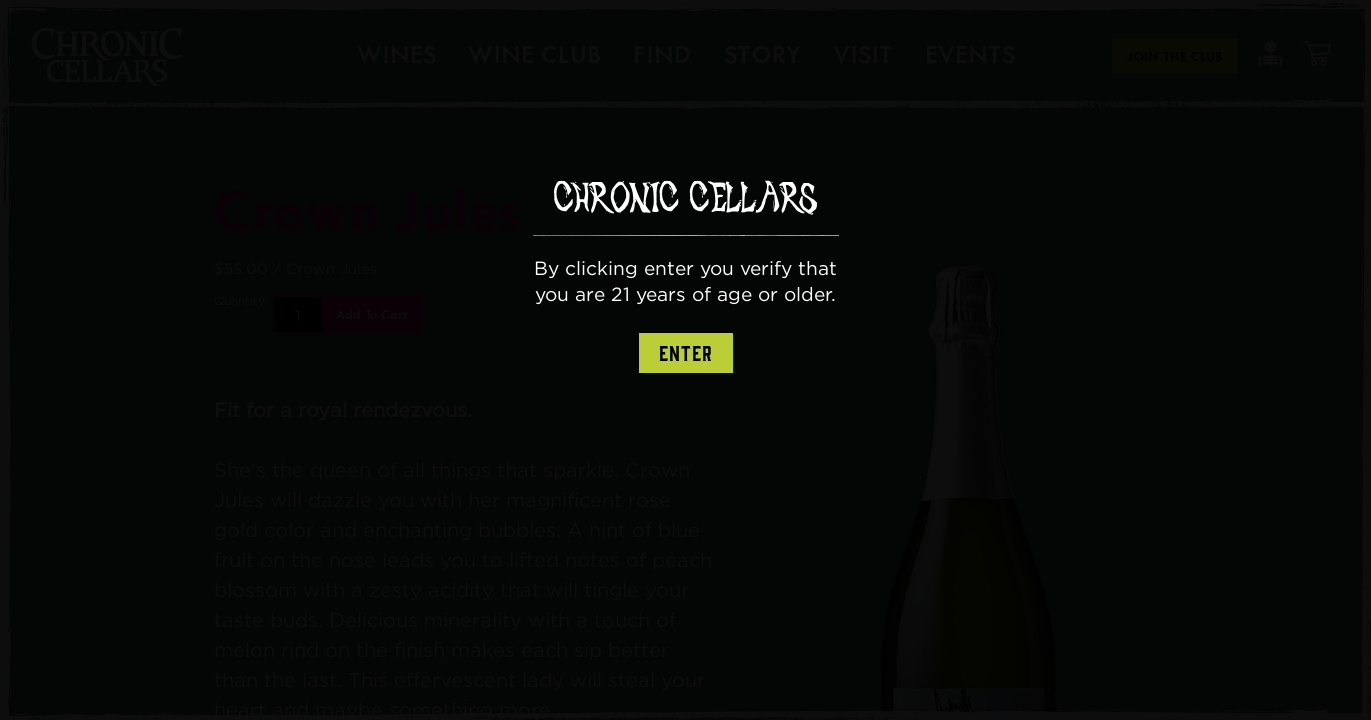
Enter (686, 354)
